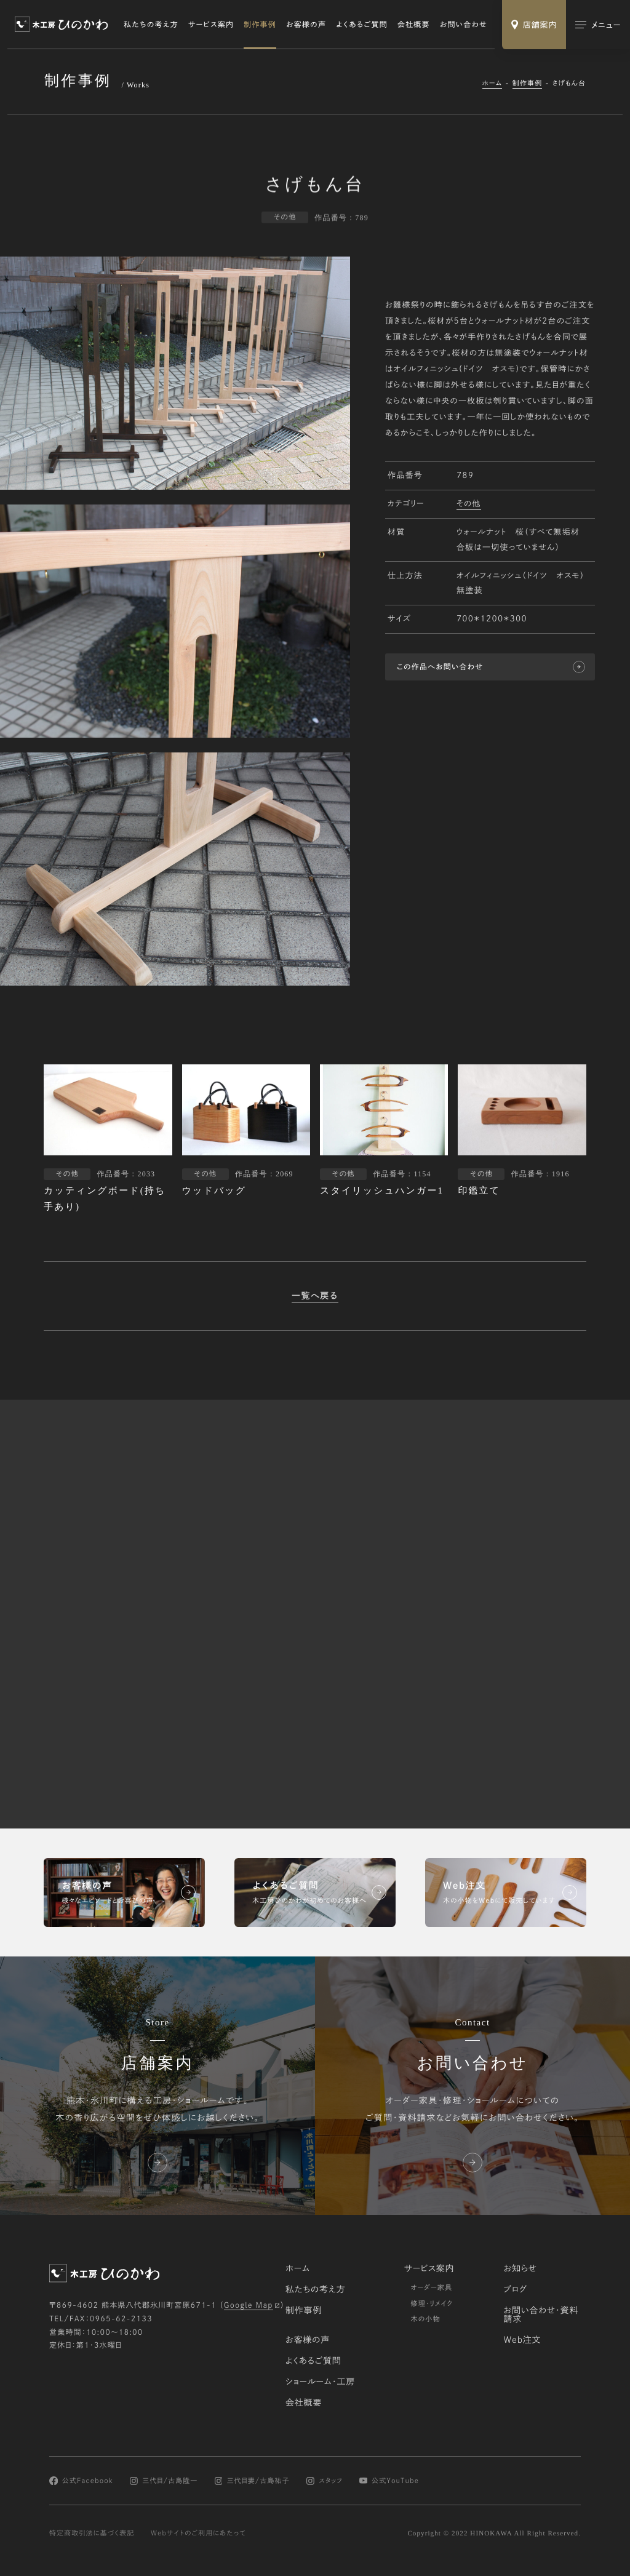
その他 (469, 505)
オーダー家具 (431, 2287)
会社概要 (413, 24)
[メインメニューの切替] (598, 24)
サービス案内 (211, 24)
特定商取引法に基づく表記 (92, 2533)
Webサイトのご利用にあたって (198, 2533)
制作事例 (260, 24)
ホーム (492, 83)
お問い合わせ (463, 24)
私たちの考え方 (151, 24)
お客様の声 (306, 24)
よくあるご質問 (362, 24)
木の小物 (425, 2319)
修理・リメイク (431, 2303)
